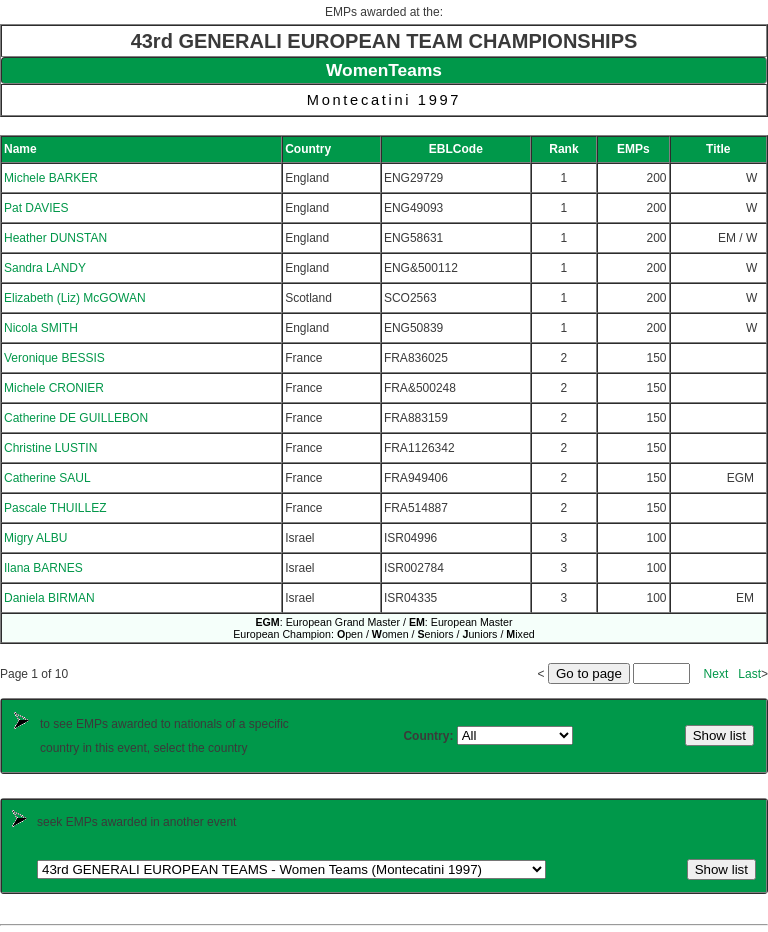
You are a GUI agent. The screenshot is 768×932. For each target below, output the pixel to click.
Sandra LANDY (45, 268)
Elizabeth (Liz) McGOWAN (75, 298)
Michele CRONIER (54, 388)
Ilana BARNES (43, 568)
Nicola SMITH (41, 328)
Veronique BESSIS (54, 358)
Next (716, 674)
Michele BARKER (51, 178)
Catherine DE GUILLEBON (76, 418)
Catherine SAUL (47, 478)
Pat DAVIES (36, 208)
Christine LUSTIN (50, 448)
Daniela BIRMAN (49, 598)
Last (749, 674)
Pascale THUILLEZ (55, 508)
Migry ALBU (35, 538)
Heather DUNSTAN (55, 238)
